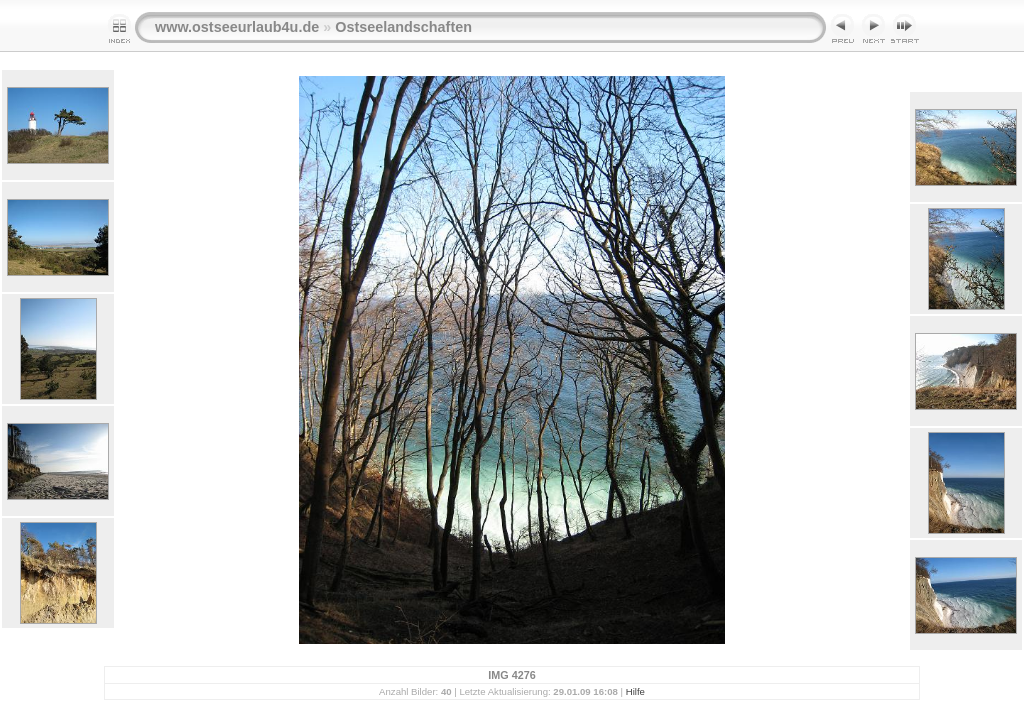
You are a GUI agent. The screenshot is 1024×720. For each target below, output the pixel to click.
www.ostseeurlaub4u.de (237, 27)
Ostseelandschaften (403, 27)
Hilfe (635, 691)
